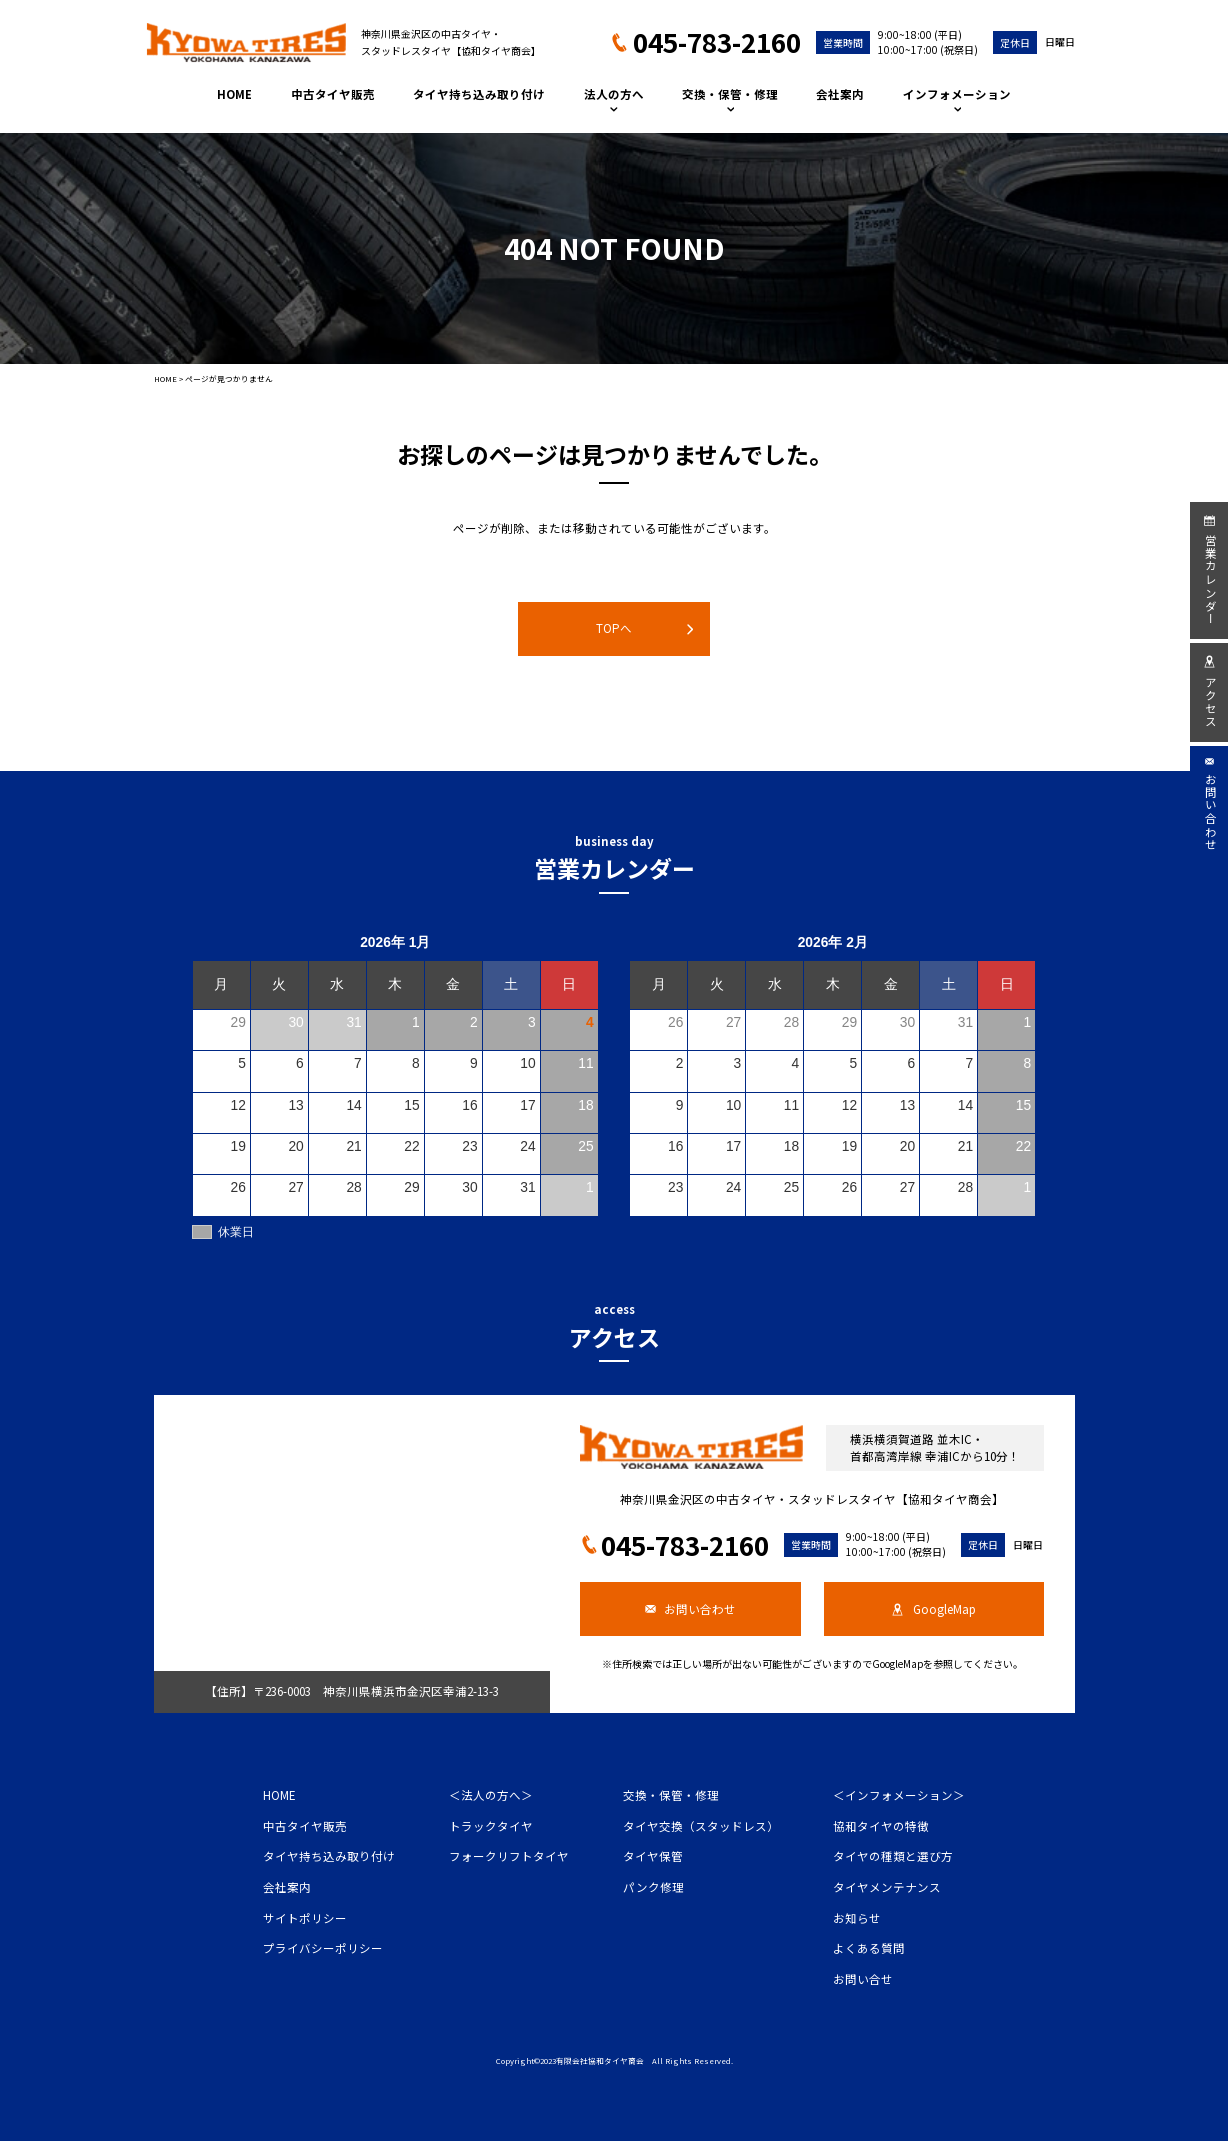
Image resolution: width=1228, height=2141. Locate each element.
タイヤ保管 (653, 1856)
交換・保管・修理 (730, 99)
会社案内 (840, 94)
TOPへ (644, 628)
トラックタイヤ (491, 1826)
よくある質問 (869, 1948)
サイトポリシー (305, 1918)
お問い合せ (863, 1979)
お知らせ (857, 1918)
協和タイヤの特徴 (881, 1826)
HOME (234, 94)
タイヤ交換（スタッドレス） (701, 1826)
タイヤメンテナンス (887, 1887)
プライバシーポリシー (323, 1948)
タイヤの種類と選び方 (893, 1856)
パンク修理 (653, 1887)
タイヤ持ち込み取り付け (479, 94)
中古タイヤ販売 (333, 94)
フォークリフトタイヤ (509, 1856)
